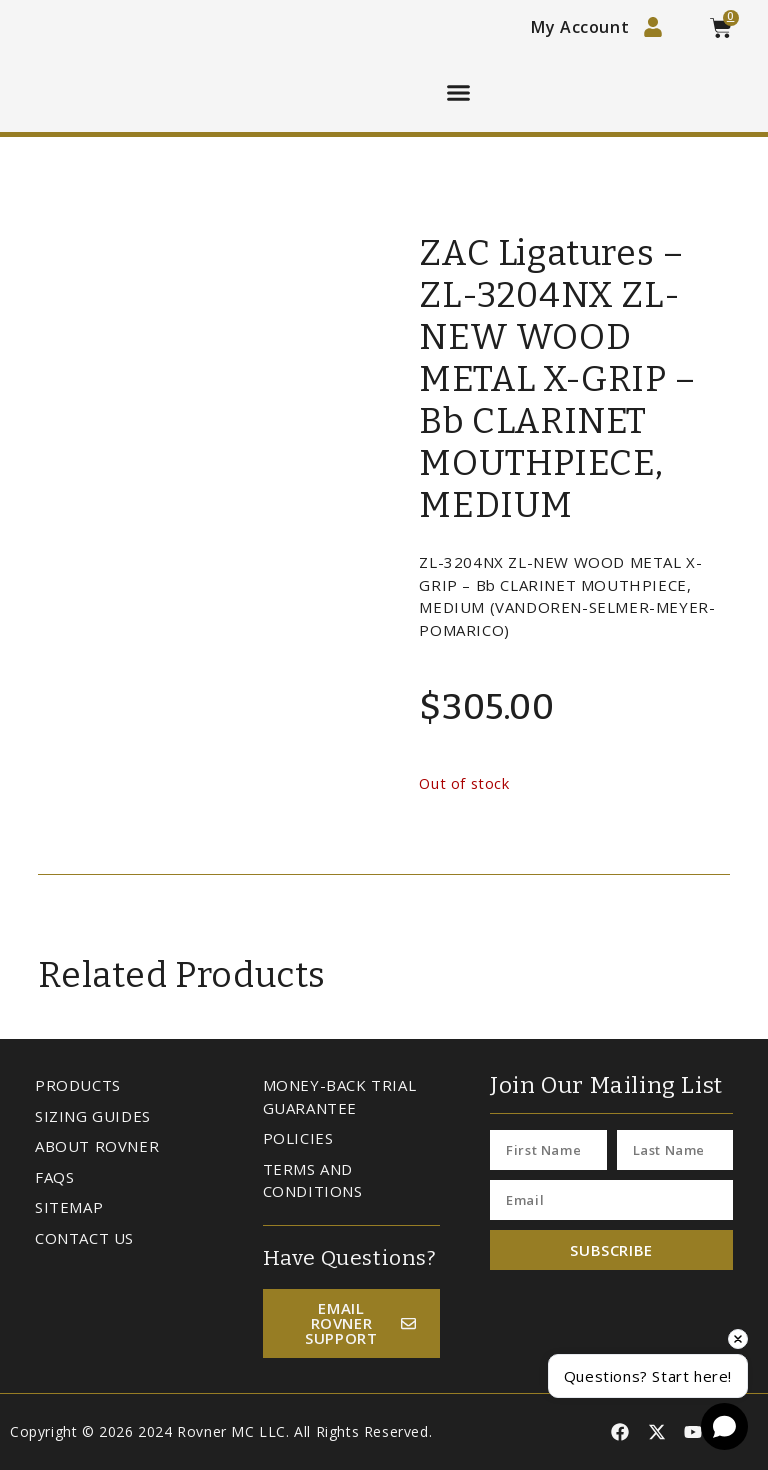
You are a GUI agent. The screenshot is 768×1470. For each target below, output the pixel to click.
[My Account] (653, 27)
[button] (459, 93)
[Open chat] (724, 1426)
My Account (580, 27)
